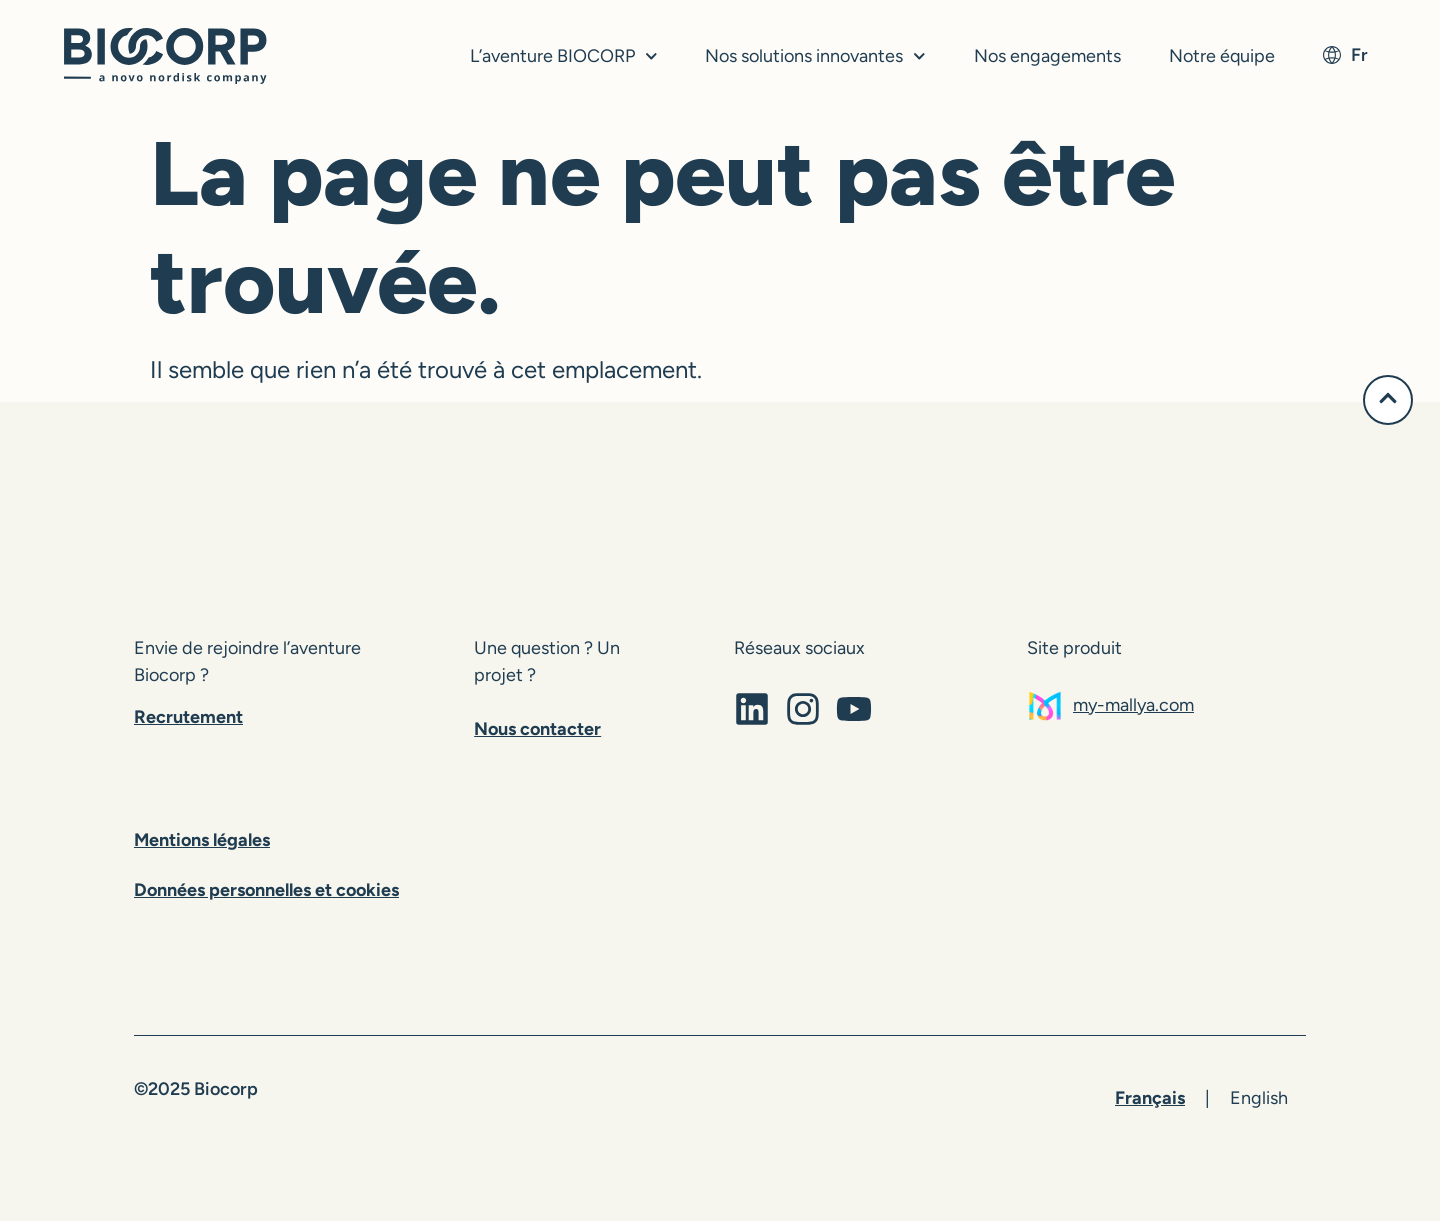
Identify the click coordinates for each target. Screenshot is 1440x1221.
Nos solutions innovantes (815, 56)
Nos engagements (1047, 56)
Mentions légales (202, 840)
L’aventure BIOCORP (564, 56)
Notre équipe (1222, 56)
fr (1345, 55)
